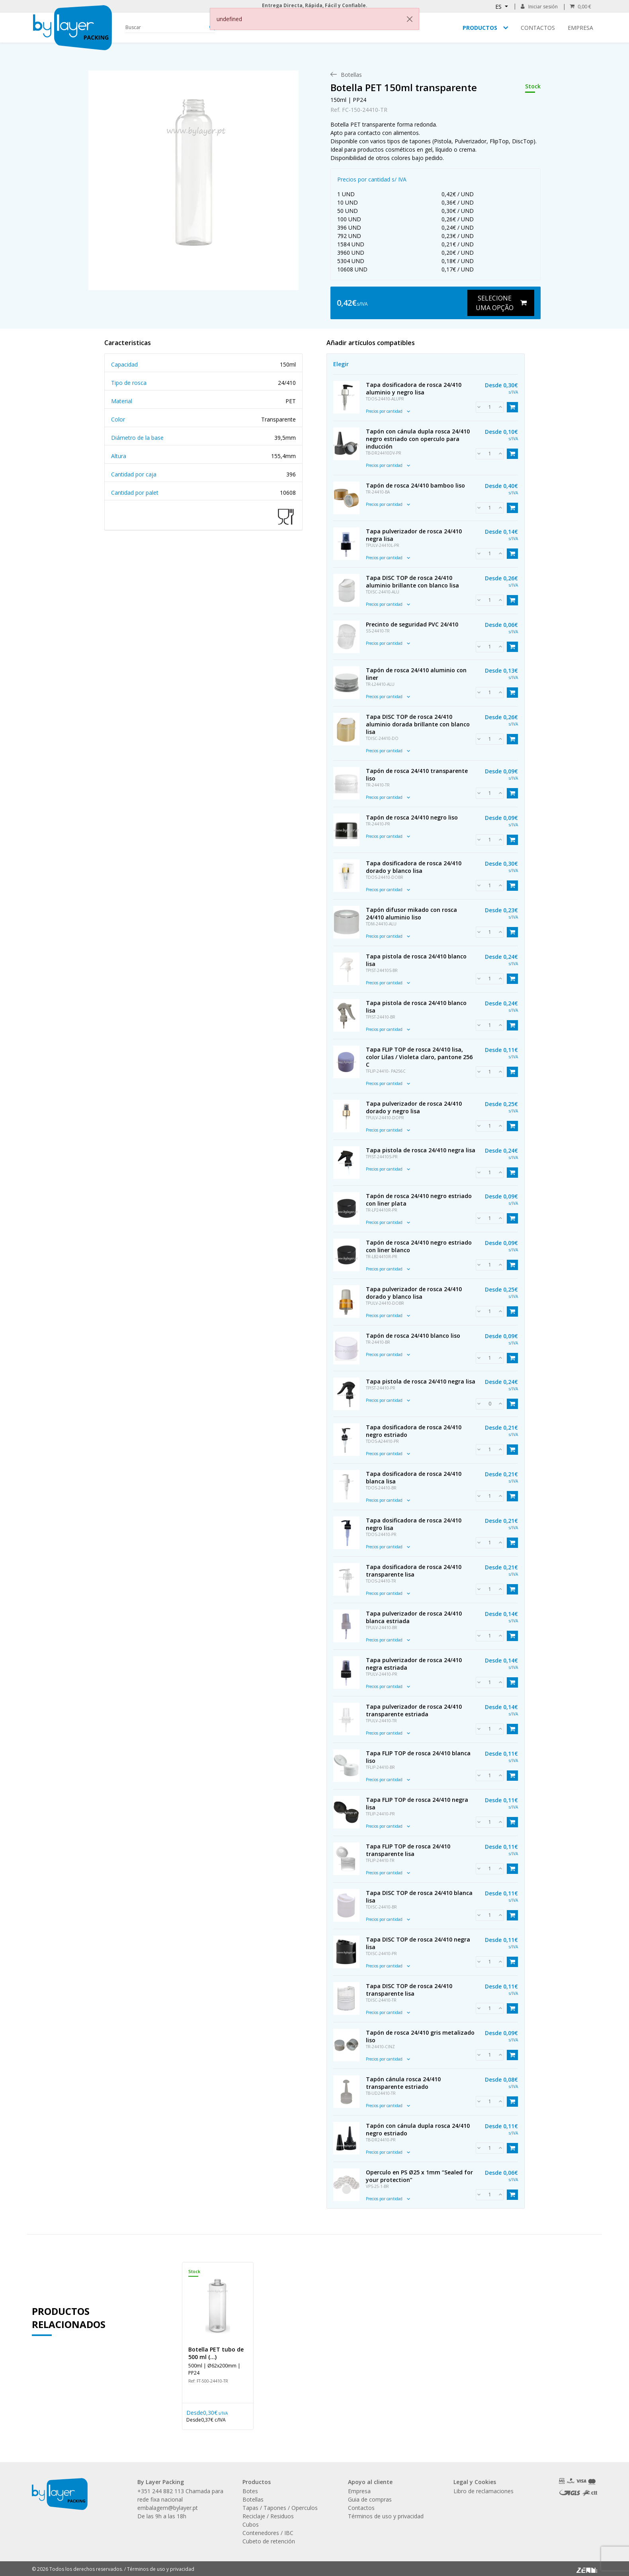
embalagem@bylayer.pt (167, 2508)
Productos (480, 27)
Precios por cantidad (388, 411)
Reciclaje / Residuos (268, 2516)
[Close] (409, 19)
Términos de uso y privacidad (386, 2516)
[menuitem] (351, 74)
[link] (193, 172)
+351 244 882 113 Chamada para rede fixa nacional (180, 2495)
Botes (250, 2491)
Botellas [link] (351, 74)
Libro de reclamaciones (483, 2491)
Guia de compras (370, 2499)
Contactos (538, 27)
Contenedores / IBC (267, 2533)
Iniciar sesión (539, 6)
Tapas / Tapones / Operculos (280, 2508)
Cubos (250, 2524)
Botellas (253, 2499)
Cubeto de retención (268, 2541)
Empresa (580, 27)
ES (499, 6)
